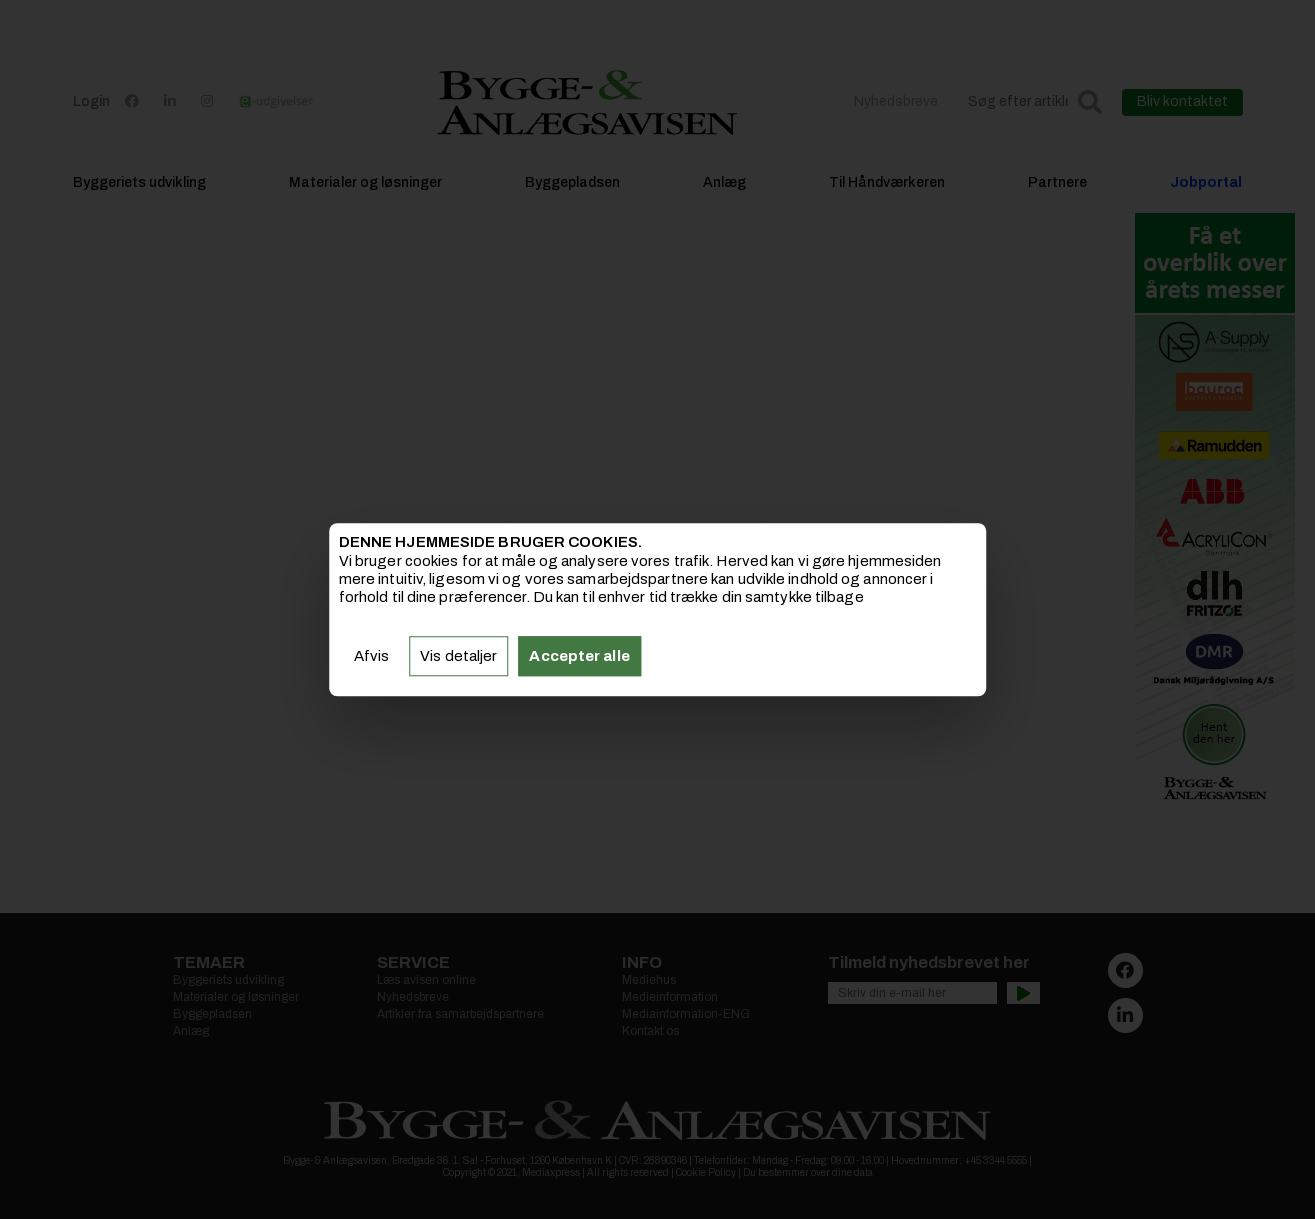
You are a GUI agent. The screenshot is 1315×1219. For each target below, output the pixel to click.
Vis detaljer (458, 656)
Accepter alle (579, 656)
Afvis (372, 656)
